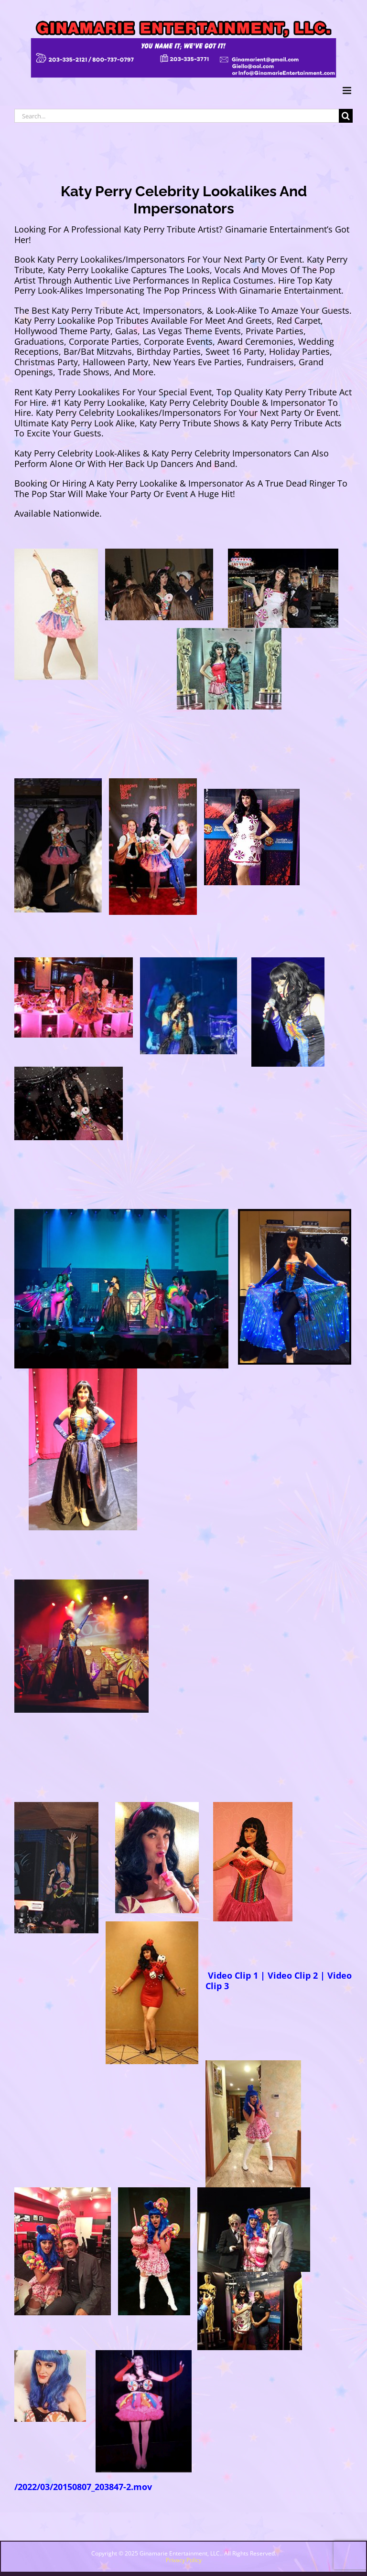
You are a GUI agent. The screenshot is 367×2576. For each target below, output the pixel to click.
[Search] (346, 116)
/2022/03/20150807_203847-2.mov (83, 2486)
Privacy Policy (184, 2560)
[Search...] (176, 116)
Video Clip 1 (231, 1975)
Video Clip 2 (293, 1975)
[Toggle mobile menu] (348, 90)
